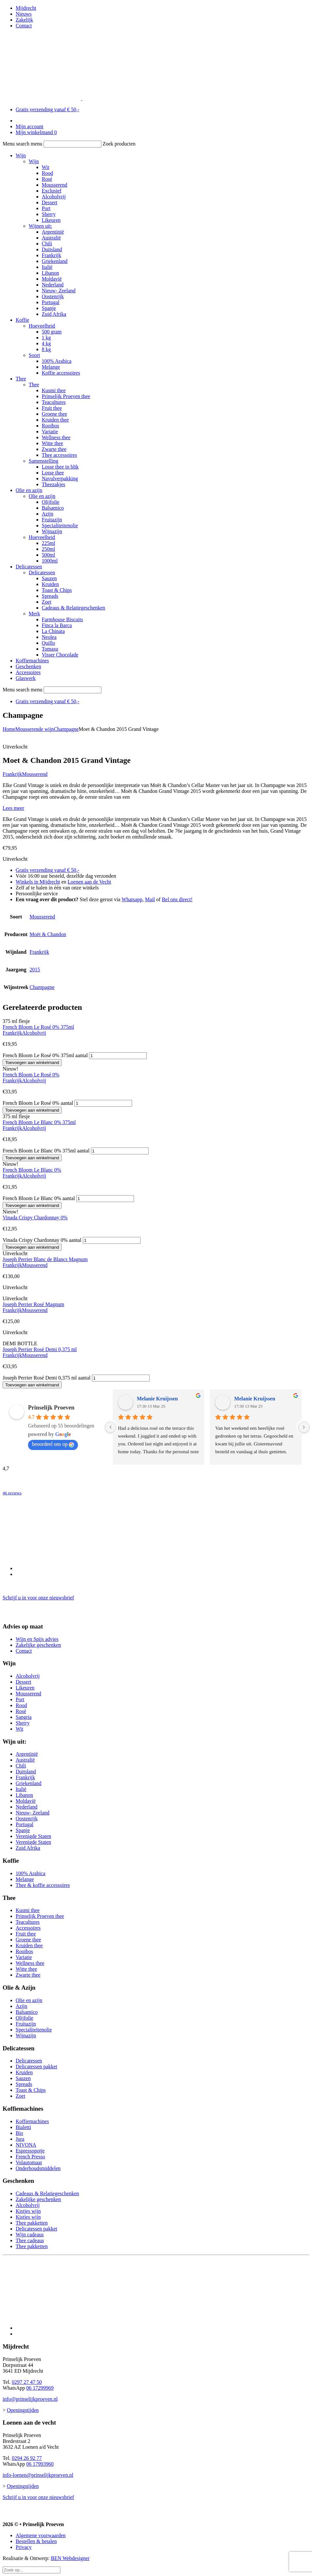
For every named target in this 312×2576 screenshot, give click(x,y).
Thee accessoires (59, 455)
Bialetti (23, 2127)
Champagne (66, 729)
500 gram (52, 331)
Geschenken (28, 666)
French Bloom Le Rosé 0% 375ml (38, 1027)
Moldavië (52, 279)
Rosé (47, 179)
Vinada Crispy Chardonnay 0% (35, 1217)
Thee (21, 378)
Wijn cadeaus (30, 2234)
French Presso (30, 2156)
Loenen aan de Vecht (89, 882)
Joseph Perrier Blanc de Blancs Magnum (45, 1259)
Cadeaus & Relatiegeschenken (73, 607)
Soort (34, 355)
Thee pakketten (32, 2223)
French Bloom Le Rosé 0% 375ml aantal (45, 1055)
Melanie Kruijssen (157, 1398)
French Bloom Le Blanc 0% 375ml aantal (46, 1150)
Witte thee (52, 443)
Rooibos (50, 425)
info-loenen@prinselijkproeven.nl (38, 2475)
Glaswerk (26, 678)
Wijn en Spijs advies (37, 1639)
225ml (48, 543)
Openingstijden (23, 2410)
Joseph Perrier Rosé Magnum (33, 1304)
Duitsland (52, 249)
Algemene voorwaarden (41, 2535)
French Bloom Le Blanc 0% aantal (39, 1198)
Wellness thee (56, 437)
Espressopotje (30, 2150)
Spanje (49, 308)
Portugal (50, 302)
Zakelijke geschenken (38, 1645)
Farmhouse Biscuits (62, 619)
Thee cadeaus (30, 2240)
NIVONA (26, 2145)
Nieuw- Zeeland (59, 290)
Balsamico (53, 508)
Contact (24, 25)
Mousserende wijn (34, 729)
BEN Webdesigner (70, 2558)
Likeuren (51, 220)
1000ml (50, 560)
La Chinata (53, 631)
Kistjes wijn (28, 2211)
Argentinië (53, 232)
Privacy (24, 2547)
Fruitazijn (52, 519)
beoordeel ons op (53, 1444)
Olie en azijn (29, 490)
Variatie (50, 431)
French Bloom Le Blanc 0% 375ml (39, 1122)
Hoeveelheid (42, 326)
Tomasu (50, 649)
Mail (150, 899)
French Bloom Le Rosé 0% (31, 1074)
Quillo (48, 643)
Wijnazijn (52, 531)
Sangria (24, 1717)
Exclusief (51, 190)
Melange (51, 367)
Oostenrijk (53, 296)
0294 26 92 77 (27, 2458)
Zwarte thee (54, 449)
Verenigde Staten (33, 1836)
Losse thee (53, 472)
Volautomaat (29, 2162)
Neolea (49, 637)
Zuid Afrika (54, 314)
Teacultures (54, 402)
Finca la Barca (57, 625)
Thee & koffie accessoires (43, 1885)
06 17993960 (39, 2464)
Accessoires (28, 672)
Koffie (22, 320)
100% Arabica (56, 361)
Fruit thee (52, 408)
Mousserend (54, 185)
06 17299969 (39, 2388)
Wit (45, 167)
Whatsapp (132, 899)
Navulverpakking (60, 478)
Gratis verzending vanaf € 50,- (47, 109)
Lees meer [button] (13, 808)
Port (46, 208)
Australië (51, 237)
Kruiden (50, 584)
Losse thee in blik (60, 467)
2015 (35, 969)
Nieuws (24, 14)
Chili (47, 243)
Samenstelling (43, 461)
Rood (47, 173)
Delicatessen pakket (36, 2066)
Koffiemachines (32, 660)
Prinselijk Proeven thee (66, 396)
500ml (48, 555)
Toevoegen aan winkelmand (32, 1062)
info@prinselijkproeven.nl (30, 2399)
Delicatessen (29, 566)
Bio (19, 2133)
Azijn (47, 514)
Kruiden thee (55, 420)
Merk (34, 613)
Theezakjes (53, 484)
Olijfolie (50, 502)
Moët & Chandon (48, 934)
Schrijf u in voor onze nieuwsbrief (38, 1597)
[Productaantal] (118, 1055)
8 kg (46, 349)
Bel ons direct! (177, 899)
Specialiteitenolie (60, 525)
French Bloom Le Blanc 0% (32, 1170)
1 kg (46, 337)
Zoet (46, 602)
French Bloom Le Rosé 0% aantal (38, 1103)
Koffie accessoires (61, 373)
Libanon (50, 273)
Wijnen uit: (40, 226)
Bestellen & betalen (36, 2541)
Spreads (50, 596)
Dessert (49, 202)
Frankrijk (51, 255)
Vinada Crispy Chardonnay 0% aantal (42, 1240)
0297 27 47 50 (27, 2382)
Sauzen (49, 578)
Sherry (49, 214)
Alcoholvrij (54, 196)
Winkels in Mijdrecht (38, 882)
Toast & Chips (57, 590)
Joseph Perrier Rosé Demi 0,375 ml (40, 1349)
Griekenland (54, 261)
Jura (20, 2139)
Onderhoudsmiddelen (38, 2168)
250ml (48, 549)
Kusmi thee (54, 390)
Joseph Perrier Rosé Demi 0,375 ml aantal (47, 1378)
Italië (47, 267)
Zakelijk (24, 20)
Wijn (21, 155)
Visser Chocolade (60, 654)
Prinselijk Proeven (51, 1407)
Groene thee (54, 414)
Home (9, 729)
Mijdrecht (26, 8)
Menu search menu (22, 144)
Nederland (53, 284)
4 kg (46, 343)
